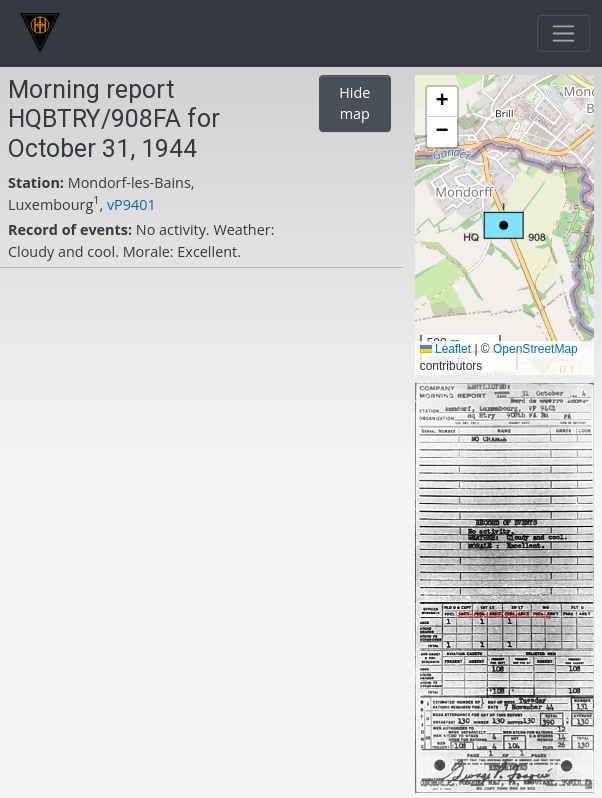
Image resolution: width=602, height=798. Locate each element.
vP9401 (131, 204)
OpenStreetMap (535, 349)
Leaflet (445, 349)
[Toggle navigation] (563, 33)
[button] (504, 222)
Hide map (354, 103)
